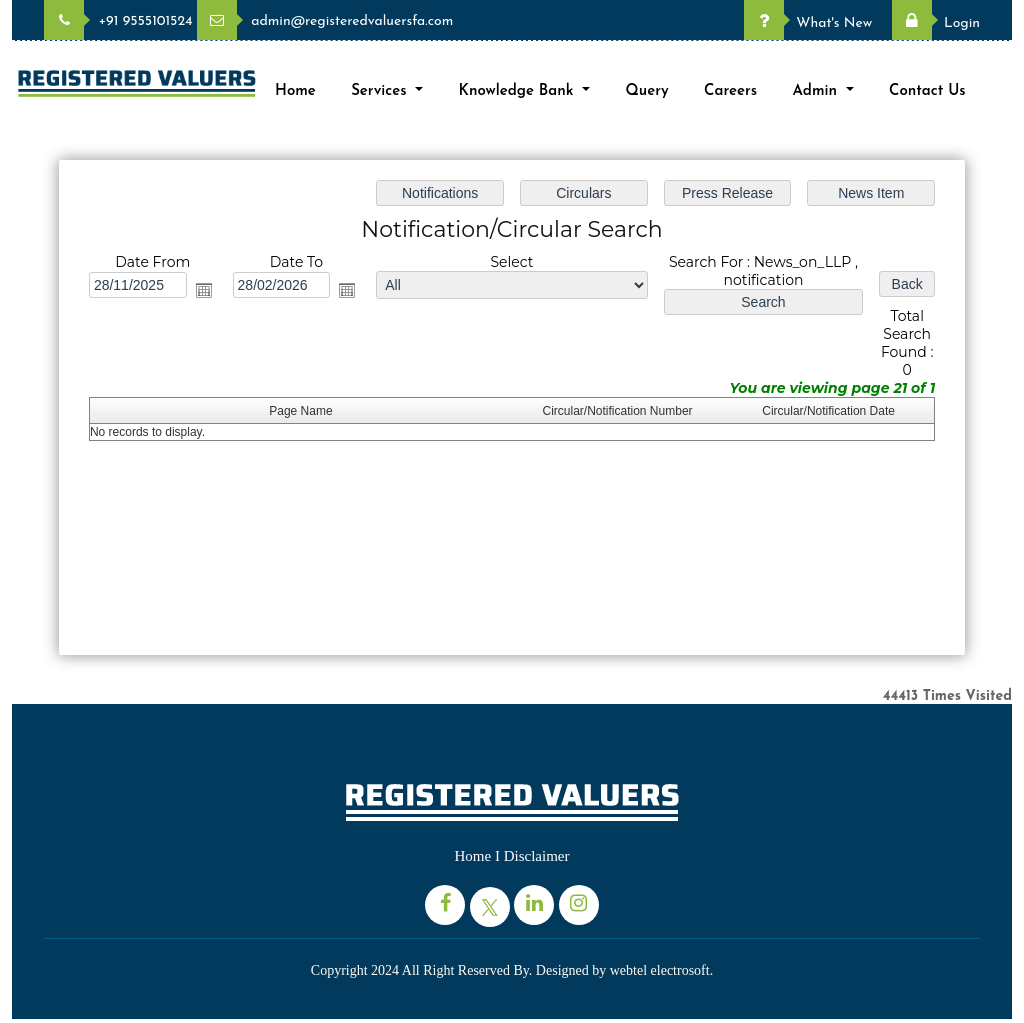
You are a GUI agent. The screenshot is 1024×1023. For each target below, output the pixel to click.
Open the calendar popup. (207, 291)
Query (646, 91)
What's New (808, 23)
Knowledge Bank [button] (519, 91)
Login (936, 23)
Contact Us (927, 91)
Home (295, 91)
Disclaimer (537, 856)
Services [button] (381, 91)
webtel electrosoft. (661, 970)
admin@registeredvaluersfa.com (325, 21)
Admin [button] (817, 91)
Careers (730, 91)
